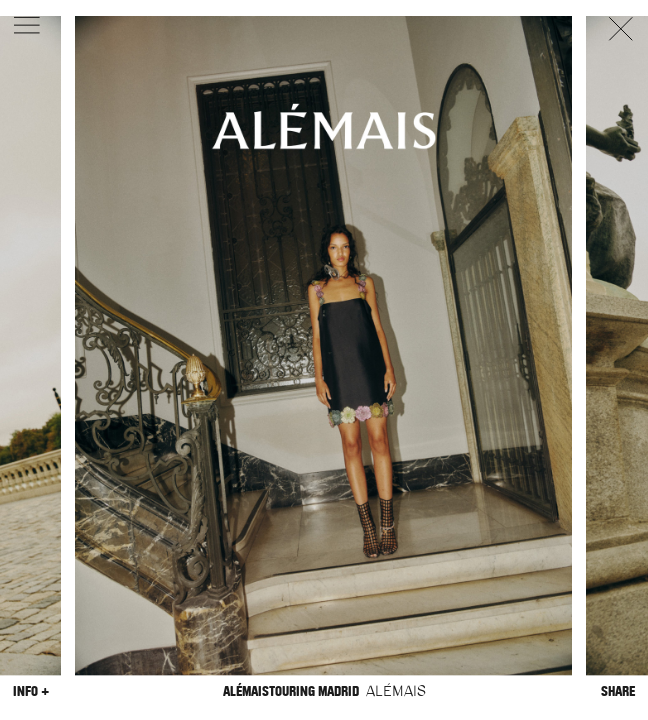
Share (618, 691)
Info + (31, 691)
